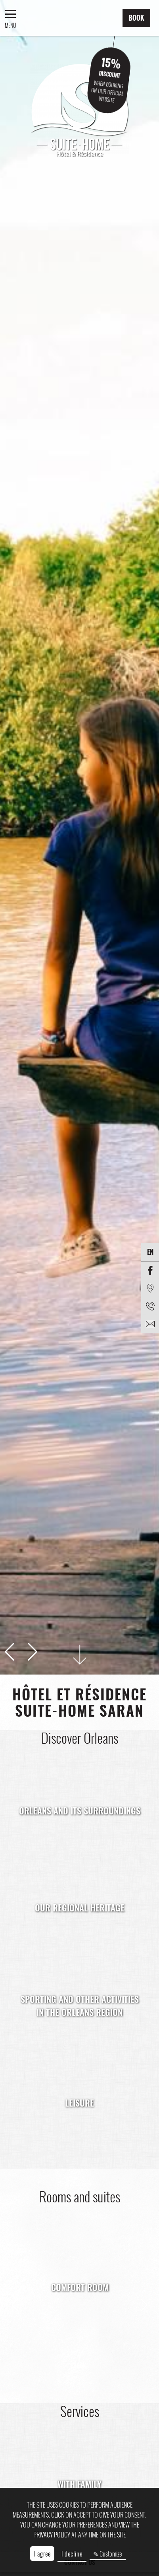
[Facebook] (150, 1270)
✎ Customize (107, 2554)
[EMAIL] (150, 1324)
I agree (42, 2554)
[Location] (150, 1288)
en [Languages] (150, 1252)
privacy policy (51, 2534)
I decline (71, 2554)
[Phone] (150, 1306)
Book (136, 18)
